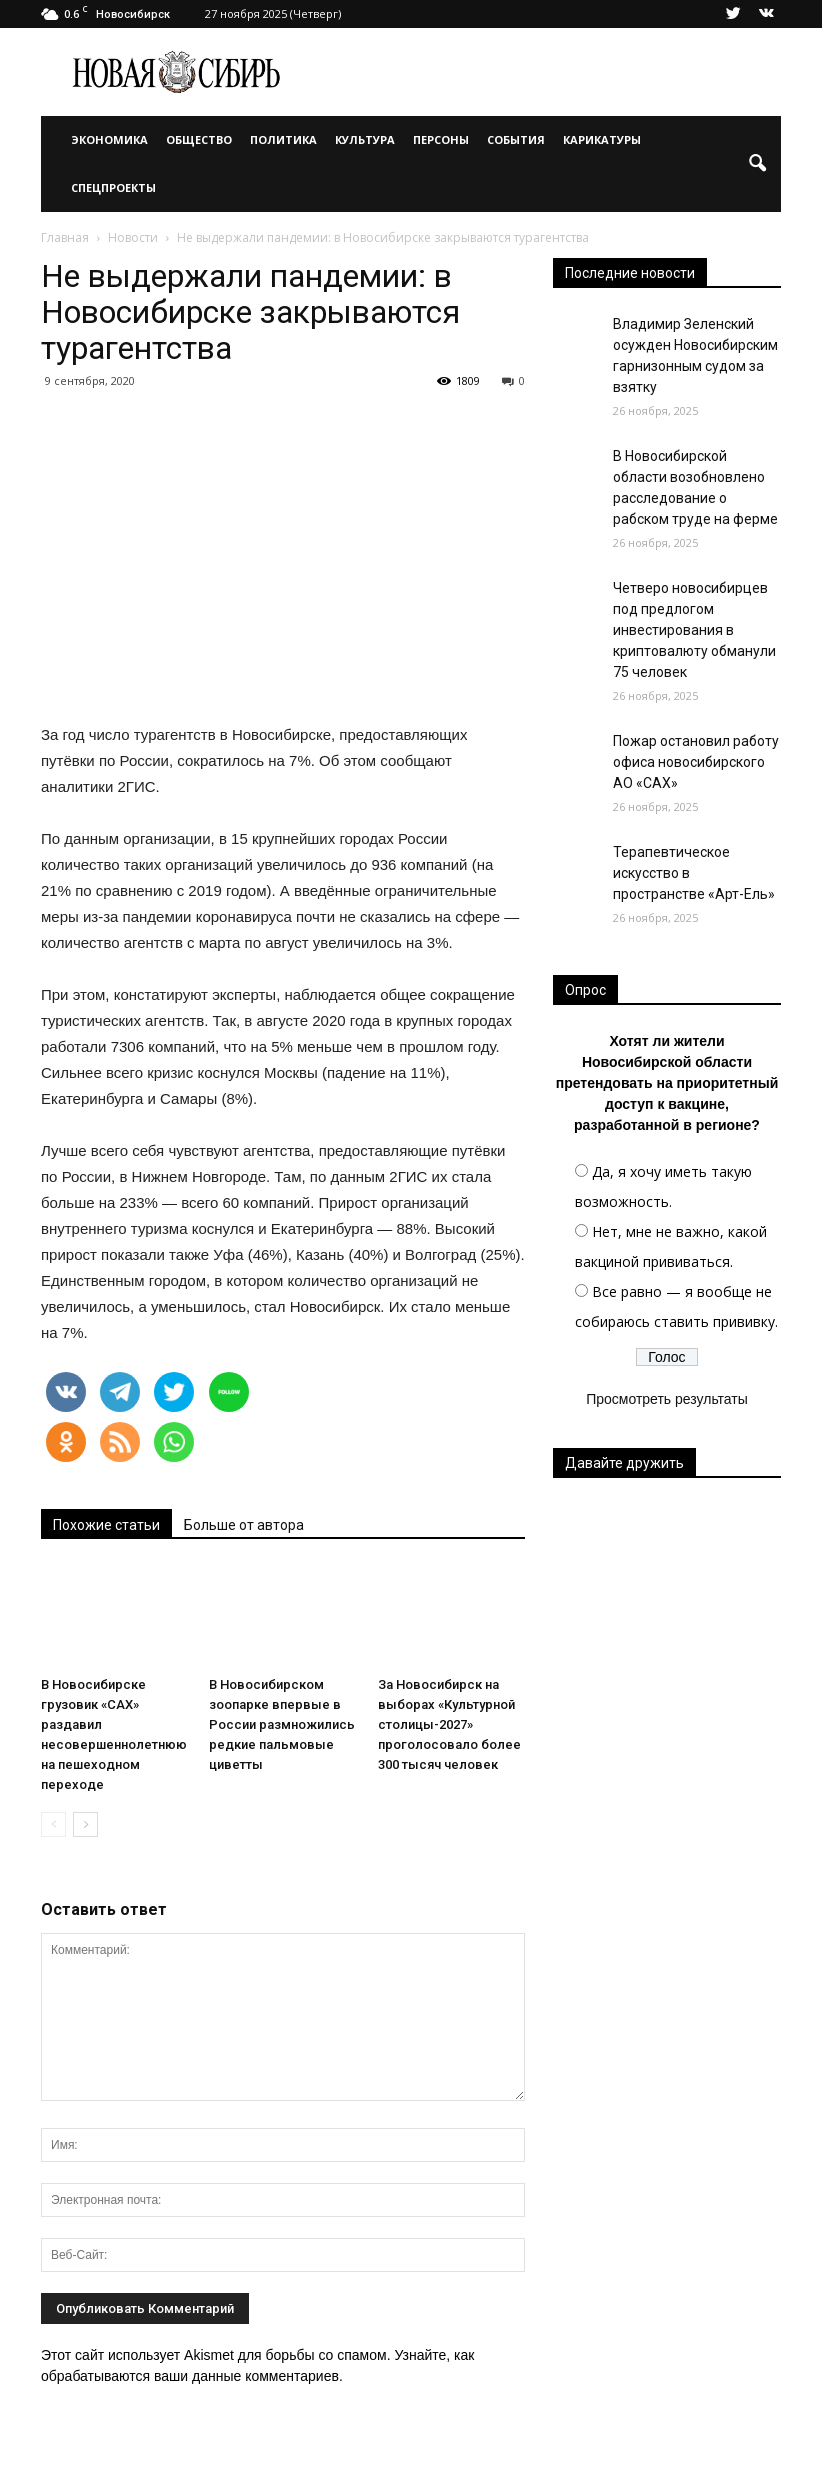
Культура (365, 139)
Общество (199, 139)
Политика (283, 139)
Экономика (109, 139)
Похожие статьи (106, 1525)
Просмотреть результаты (667, 1399)
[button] (757, 164)
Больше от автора (244, 1525)
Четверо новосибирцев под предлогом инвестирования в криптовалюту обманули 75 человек (694, 630)
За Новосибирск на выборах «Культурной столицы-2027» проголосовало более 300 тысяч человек (449, 1724)
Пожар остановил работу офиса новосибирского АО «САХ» (696, 762)
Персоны (441, 139)
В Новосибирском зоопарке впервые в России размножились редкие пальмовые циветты (282, 1724)
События (516, 139)
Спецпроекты (113, 187)
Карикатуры (602, 139)
